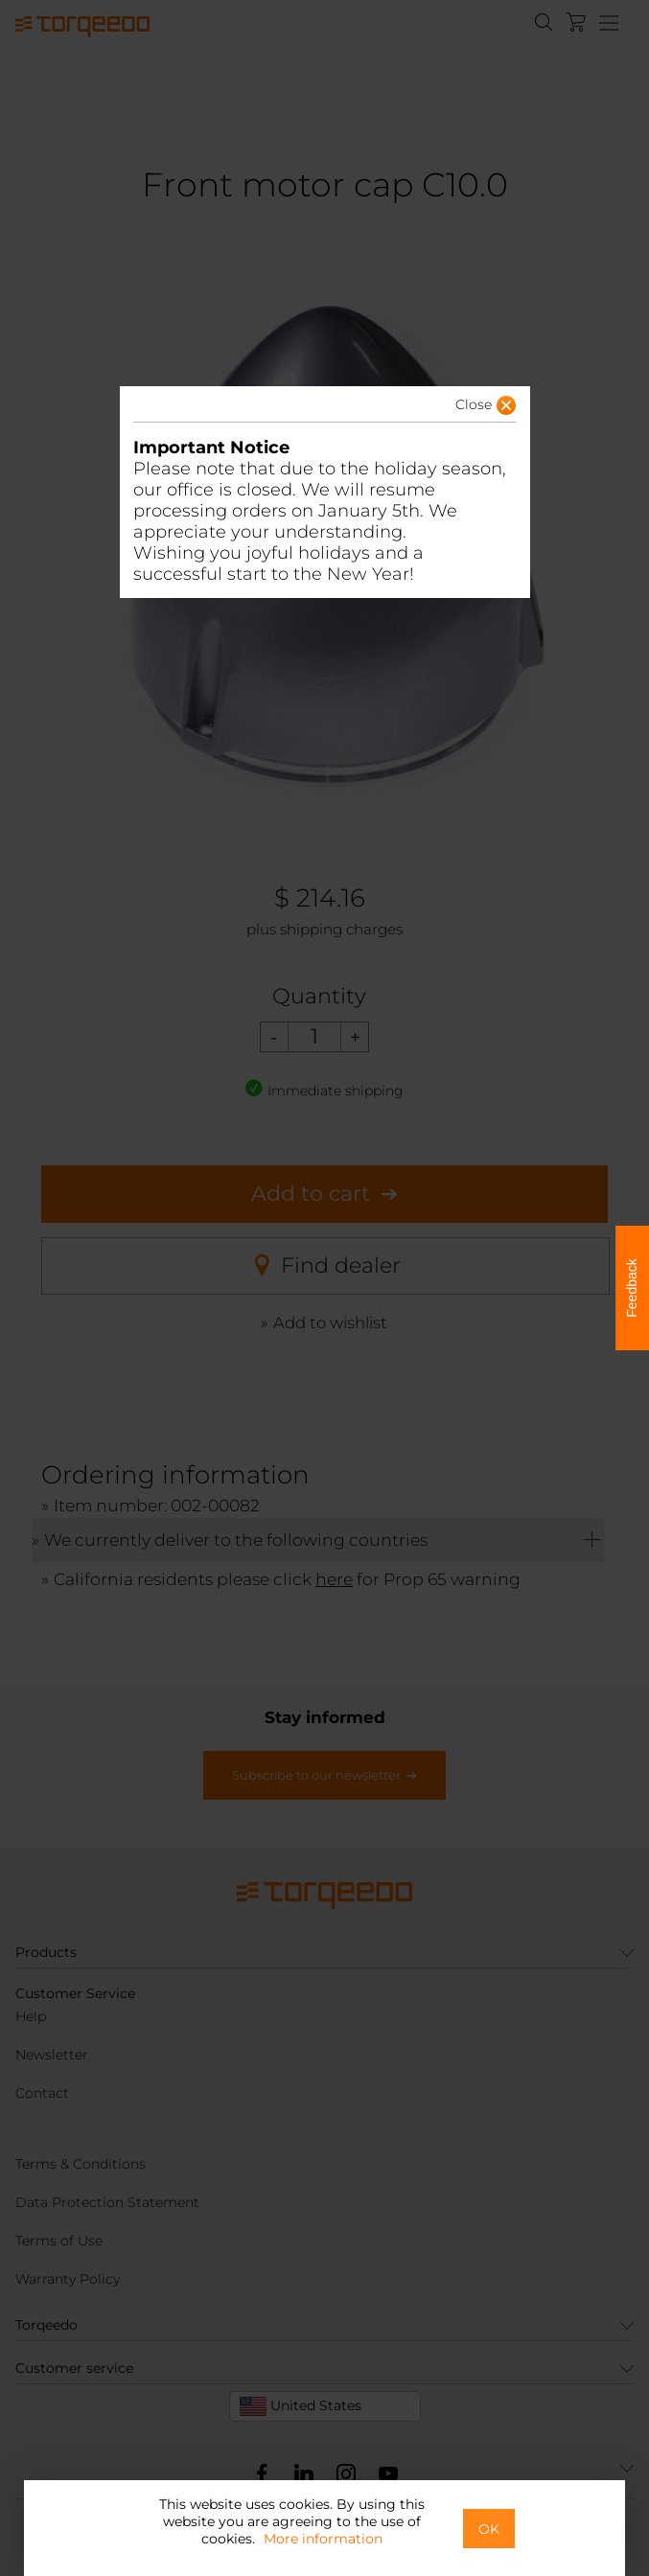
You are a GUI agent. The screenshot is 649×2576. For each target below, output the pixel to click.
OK (488, 2529)
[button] (456, 410)
